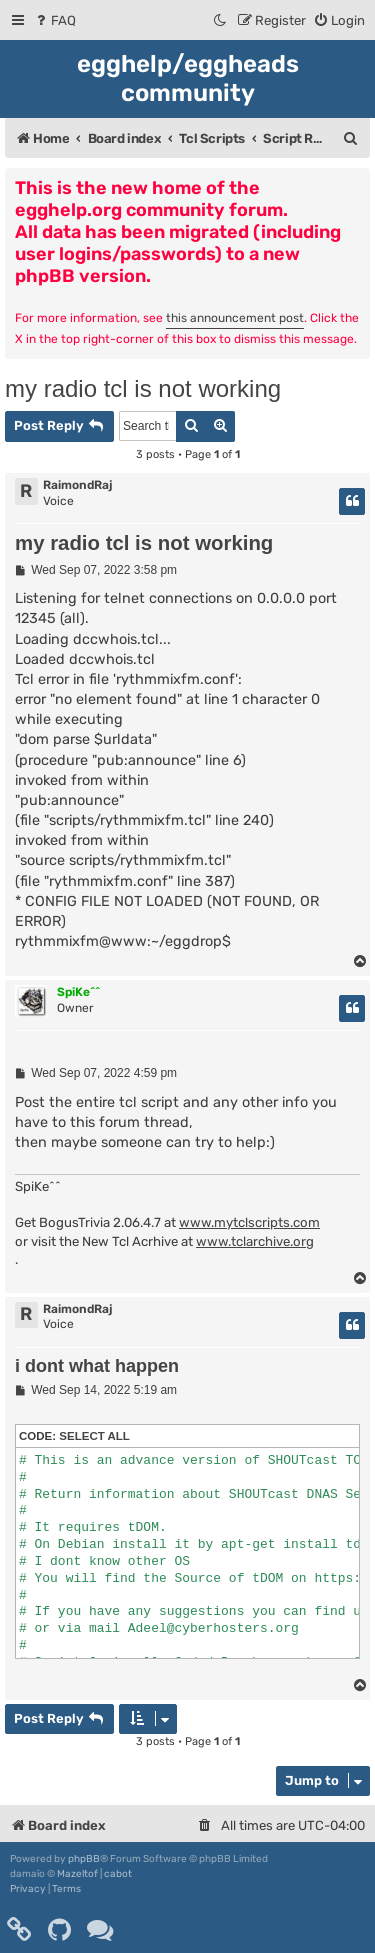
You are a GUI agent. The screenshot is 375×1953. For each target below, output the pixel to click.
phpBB (84, 1859)
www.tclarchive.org (255, 1241)
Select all (94, 1436)
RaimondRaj (77, 485)
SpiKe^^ (78, 992)
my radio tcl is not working (143, 388)
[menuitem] (54, 20)
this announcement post (235, 318)
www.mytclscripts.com (249, 1222)
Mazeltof (77, 1874)
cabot (118, 1874)
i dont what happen (97, 1366)
